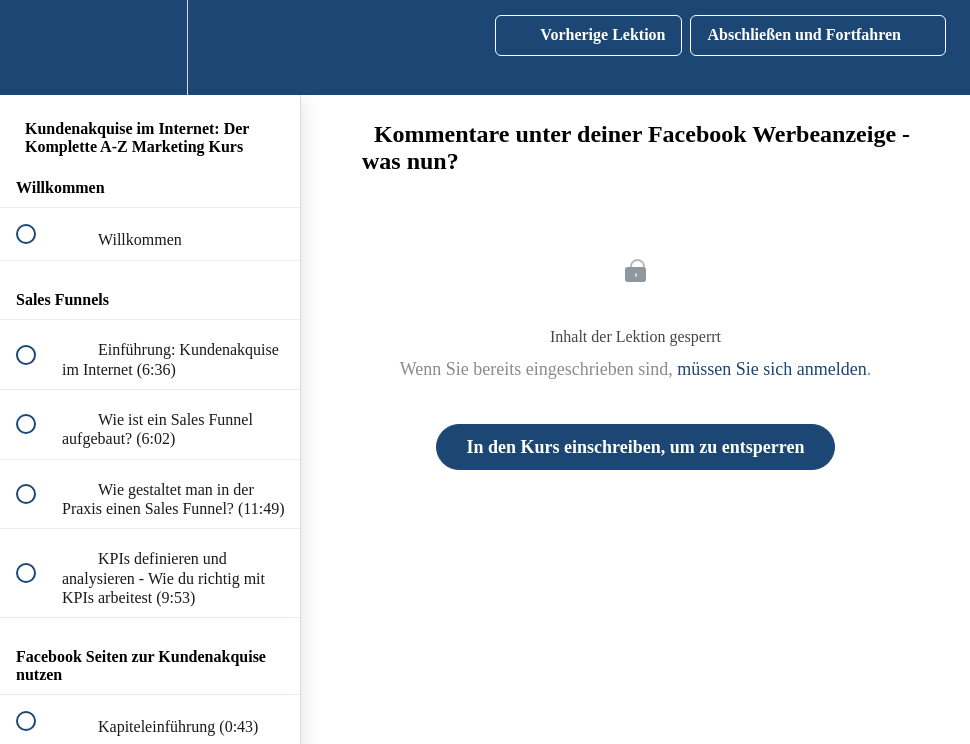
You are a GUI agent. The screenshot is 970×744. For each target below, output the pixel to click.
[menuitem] (150, 47)
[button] (37, 47)
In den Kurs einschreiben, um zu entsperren (636, 447)
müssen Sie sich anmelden (771, 369)
